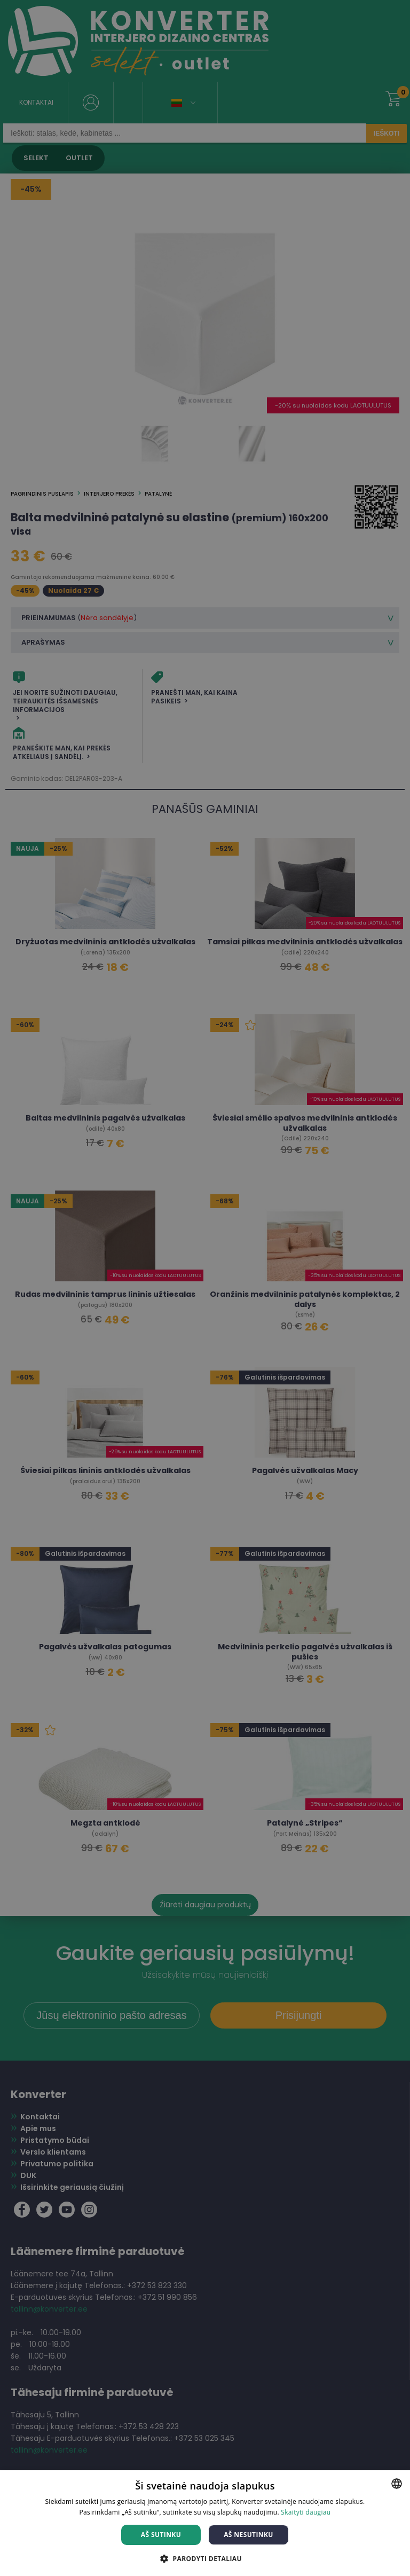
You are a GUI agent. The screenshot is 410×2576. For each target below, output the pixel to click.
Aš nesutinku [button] (248, 2534)
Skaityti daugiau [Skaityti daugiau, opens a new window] (305, 2512)
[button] (205, 2558)
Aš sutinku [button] (161, 2534)
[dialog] (205, 1288)
